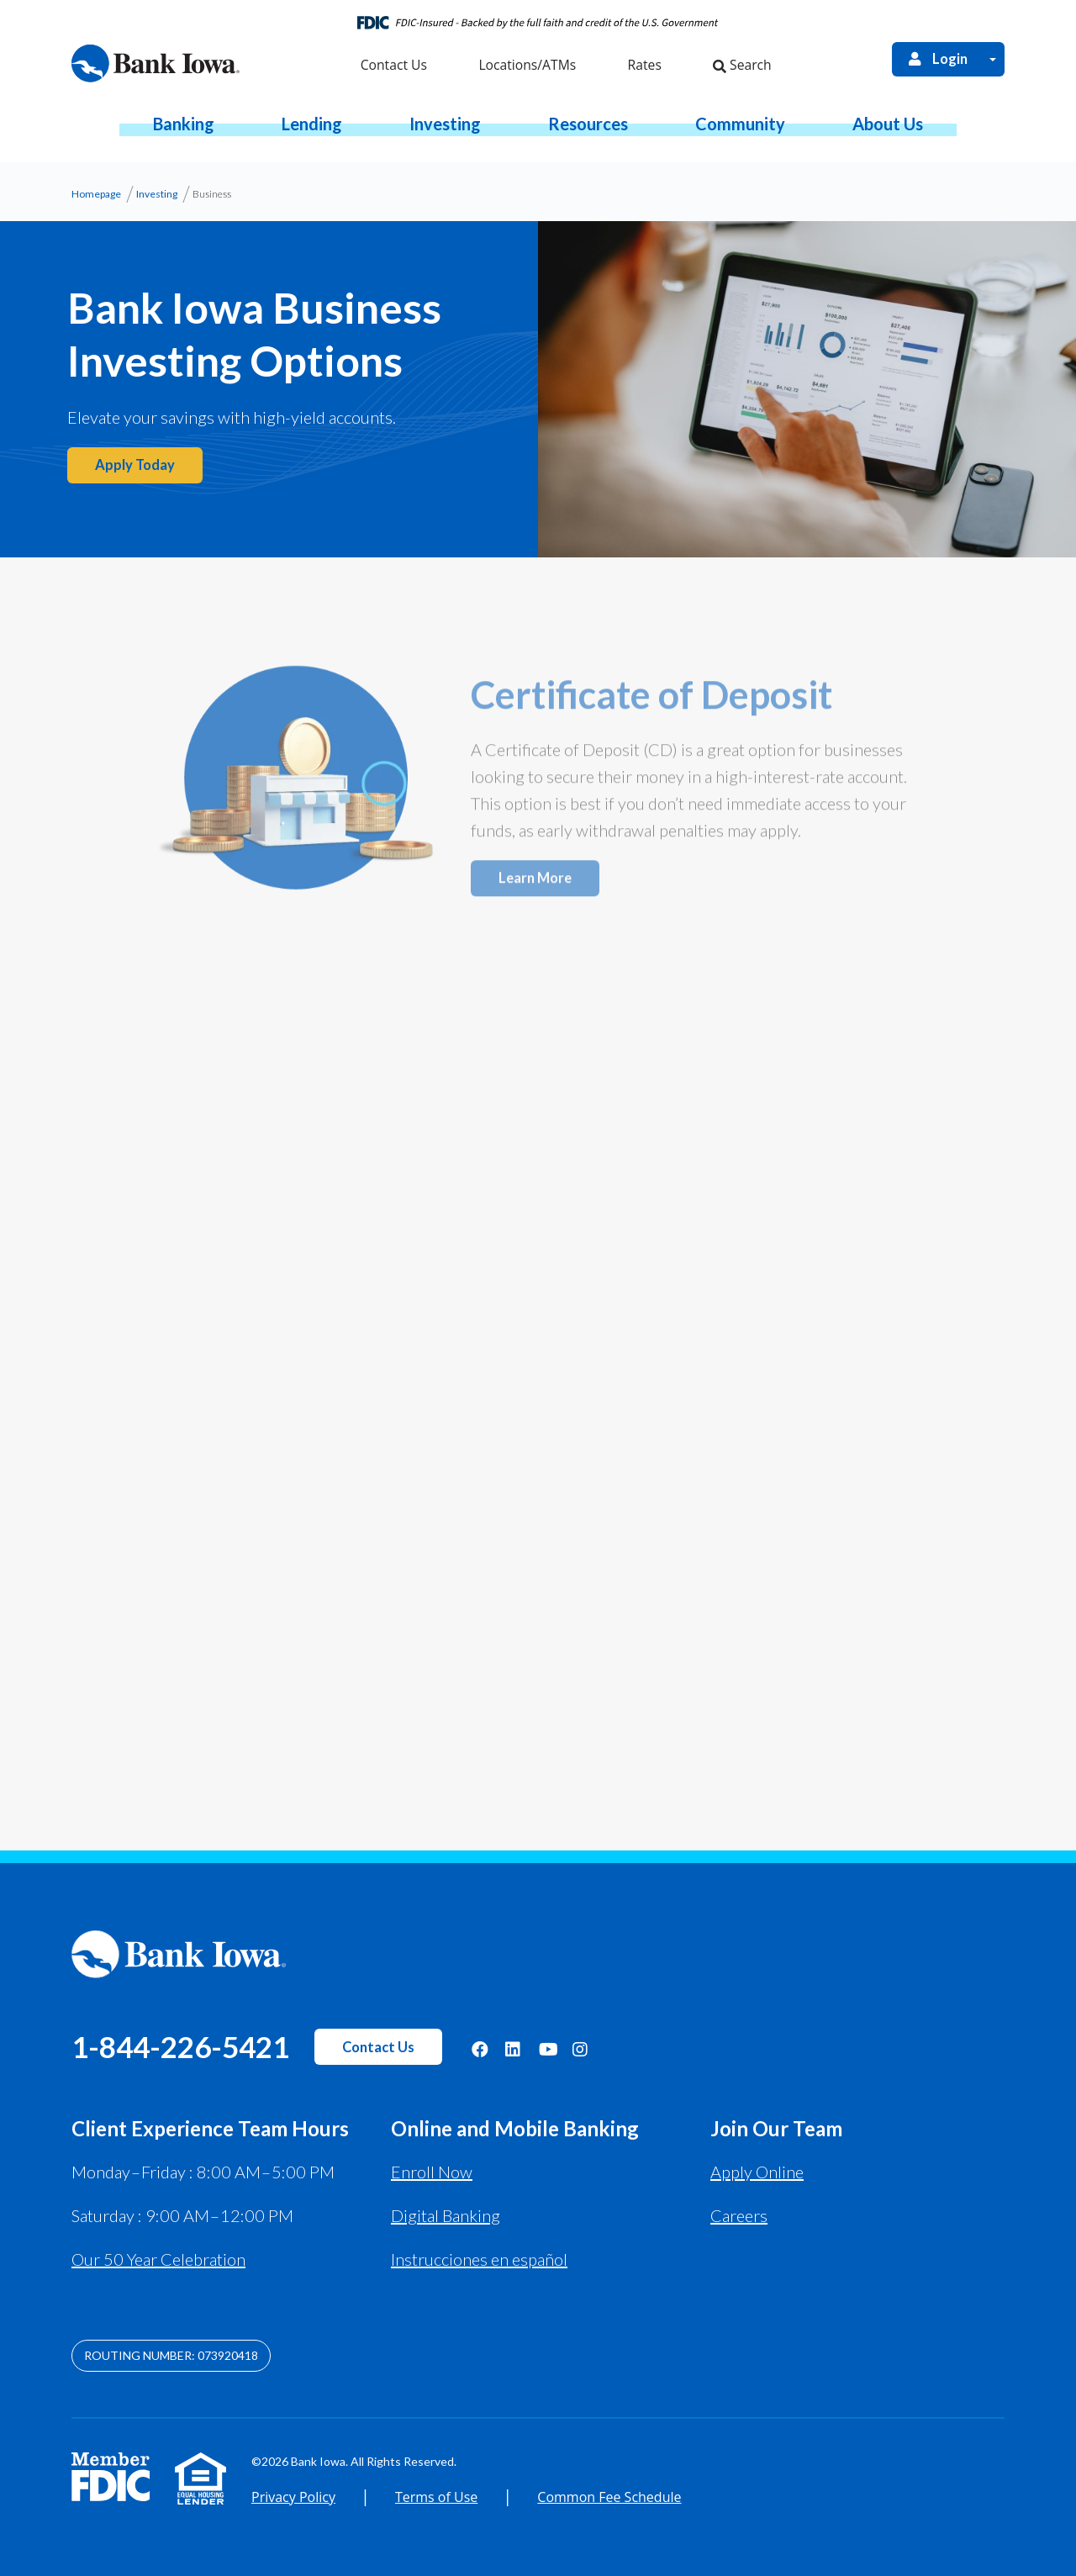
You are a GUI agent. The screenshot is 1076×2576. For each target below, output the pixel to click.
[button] (183, 123)
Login (937, 58)
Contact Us (378, 2047)
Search (742, 64)
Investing (156, 193)
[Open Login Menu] (993, 59)
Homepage (96, 193)
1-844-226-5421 (180, 2046)
